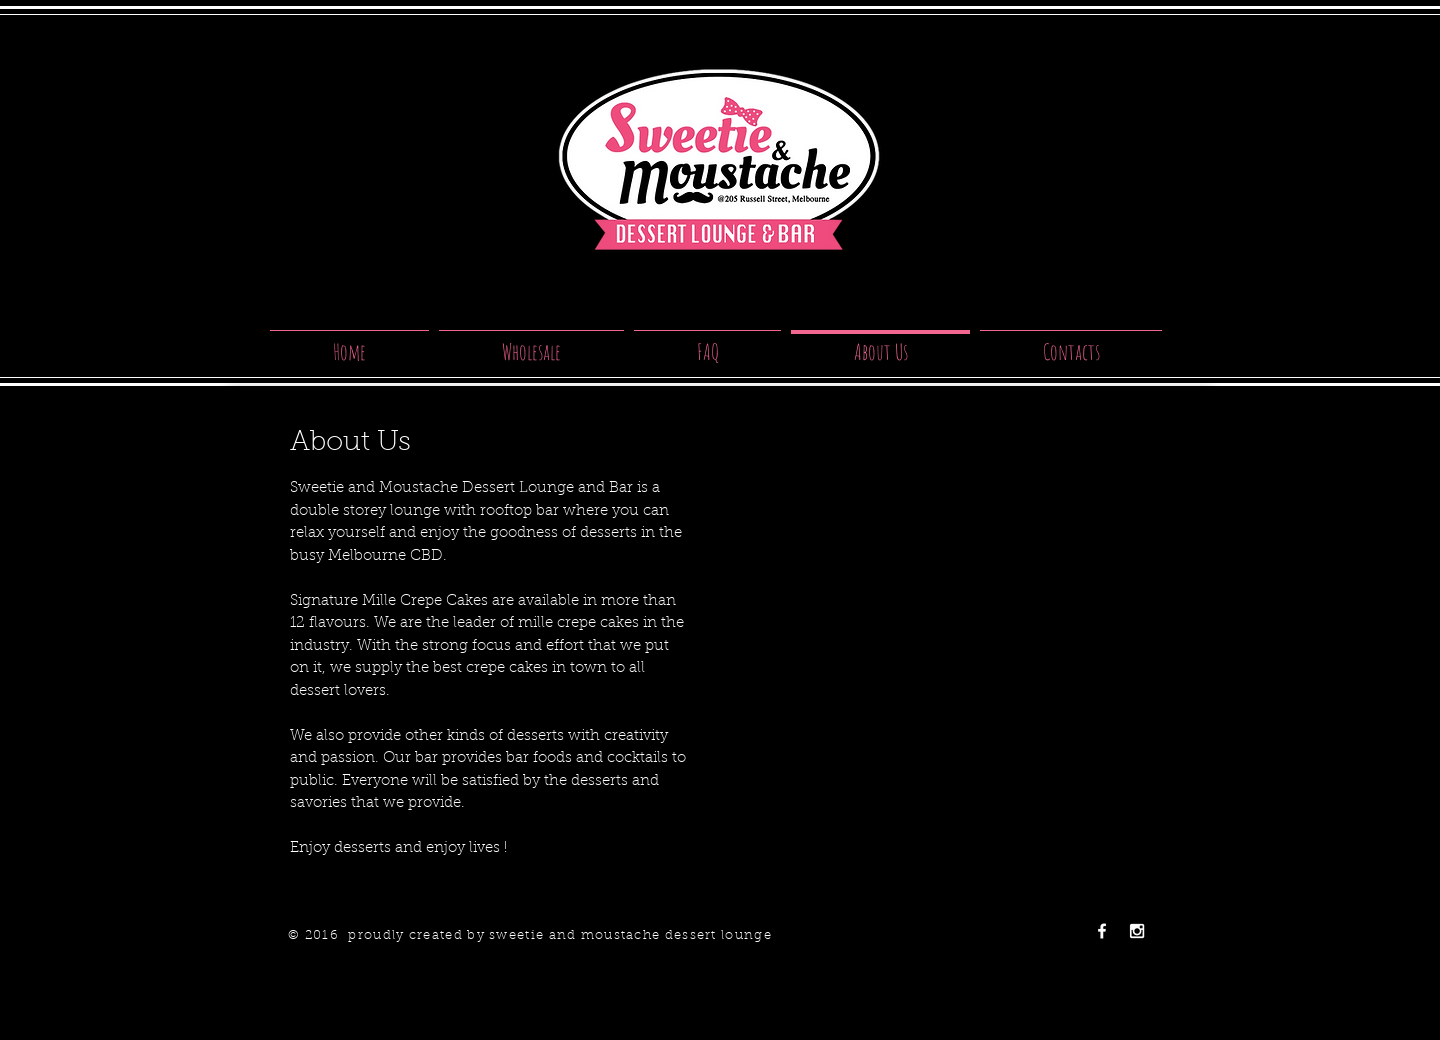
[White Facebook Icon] (1102, 931)
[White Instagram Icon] (1137, 931)
